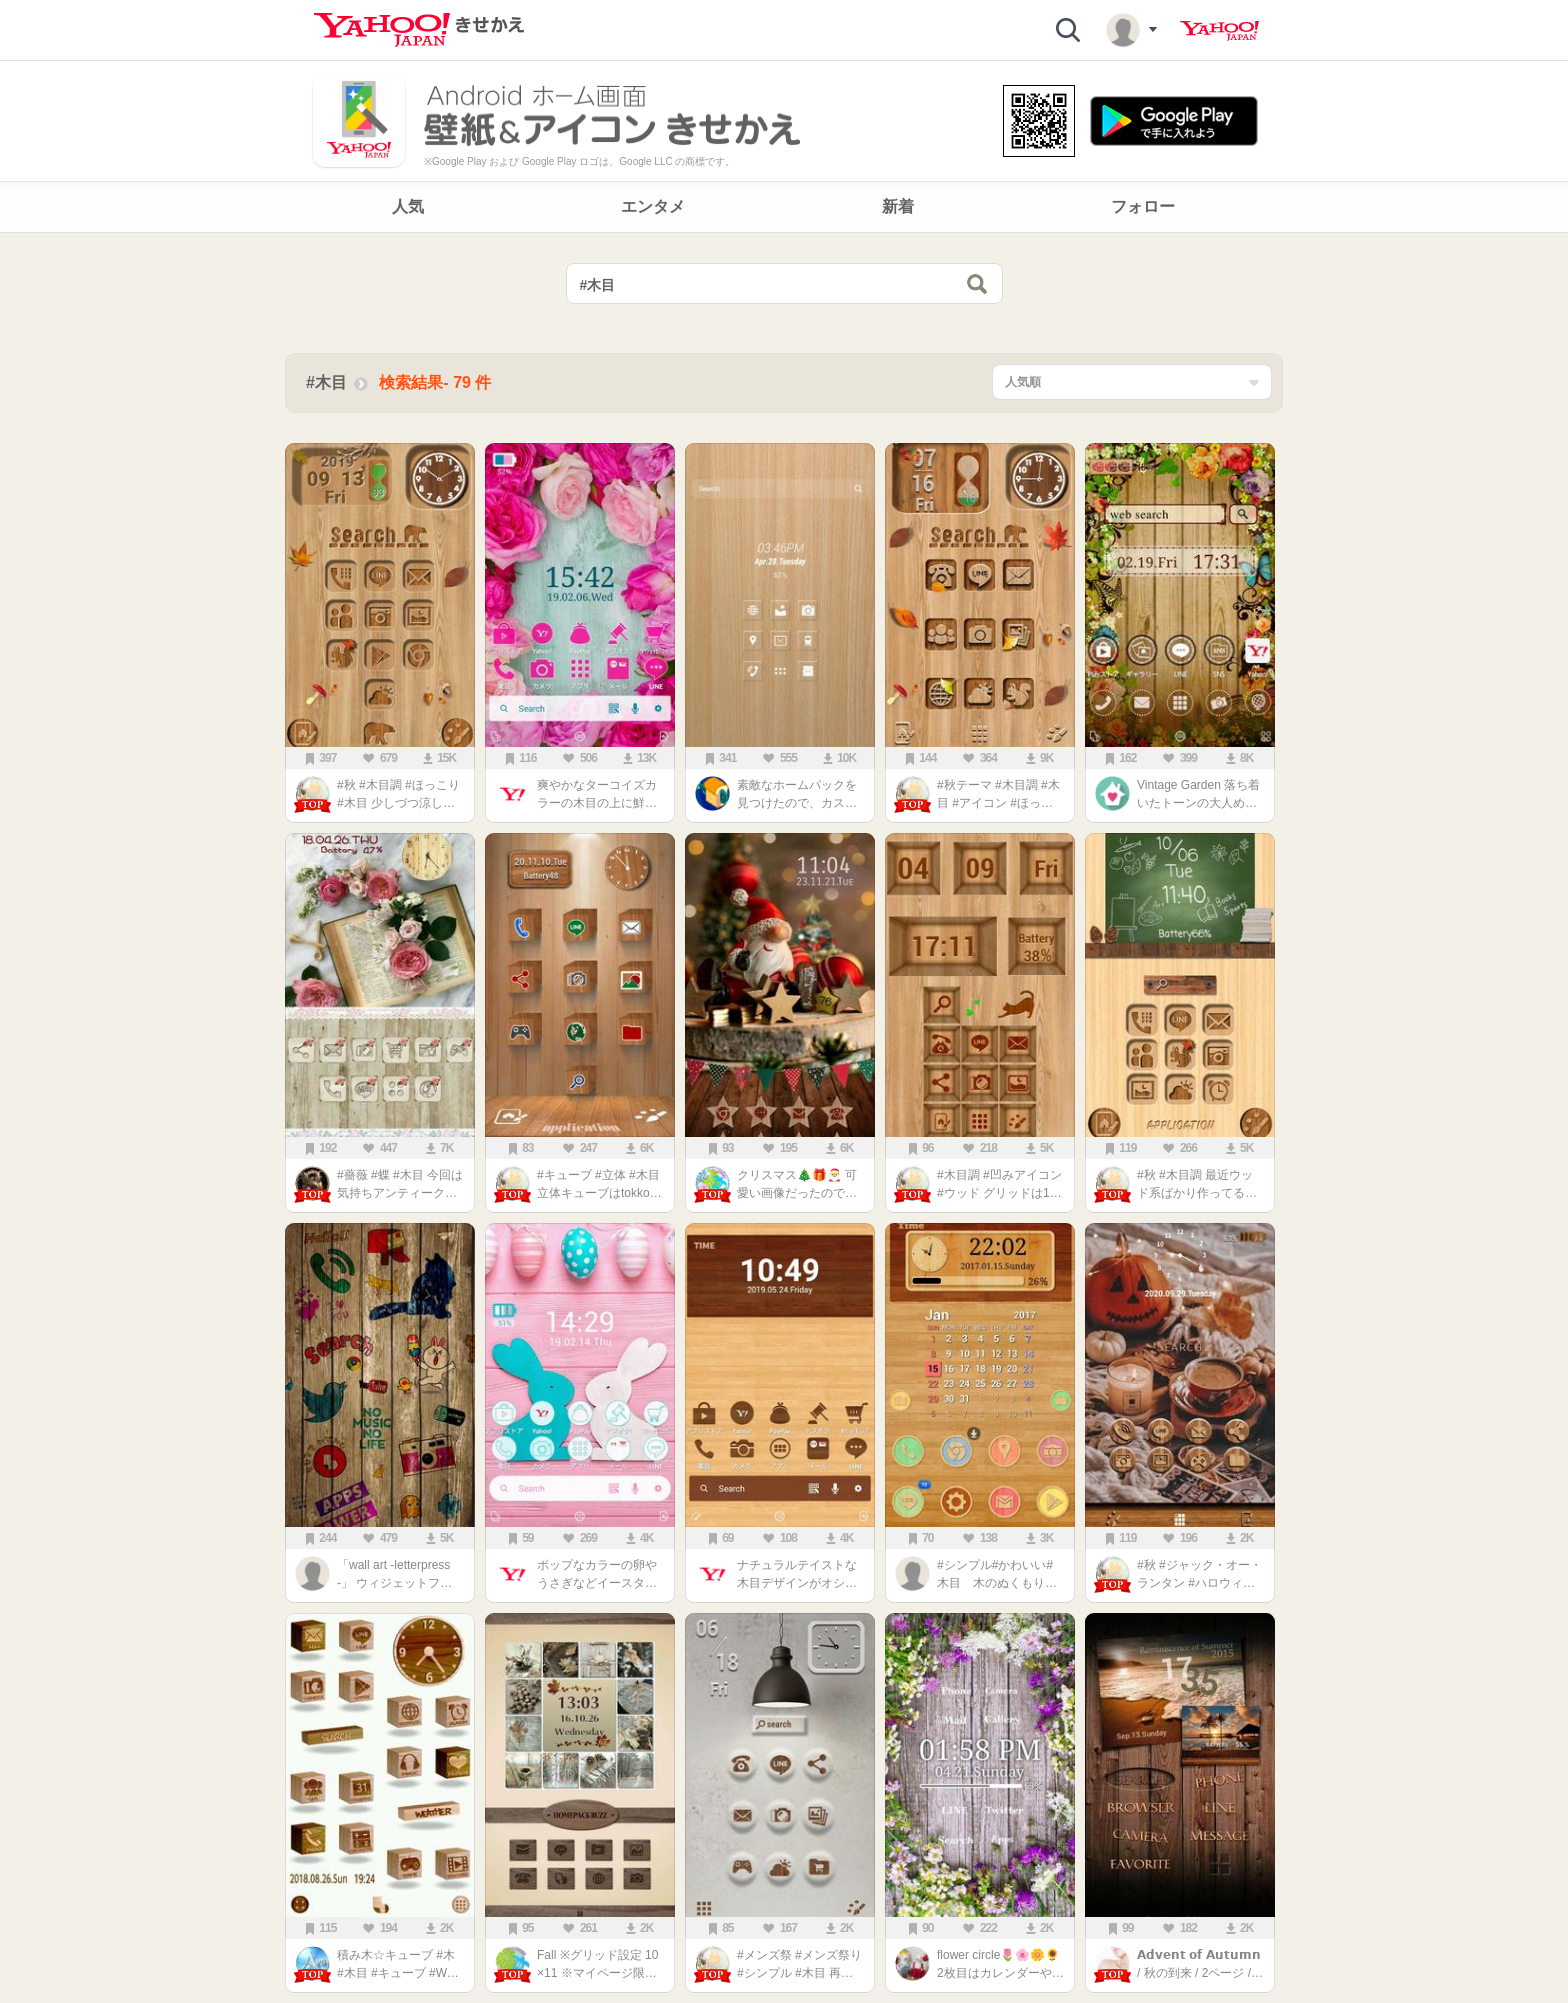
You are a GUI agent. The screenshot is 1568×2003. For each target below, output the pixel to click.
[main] (784, 1123)
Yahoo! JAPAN (1219, 31)
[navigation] (784, 207)
